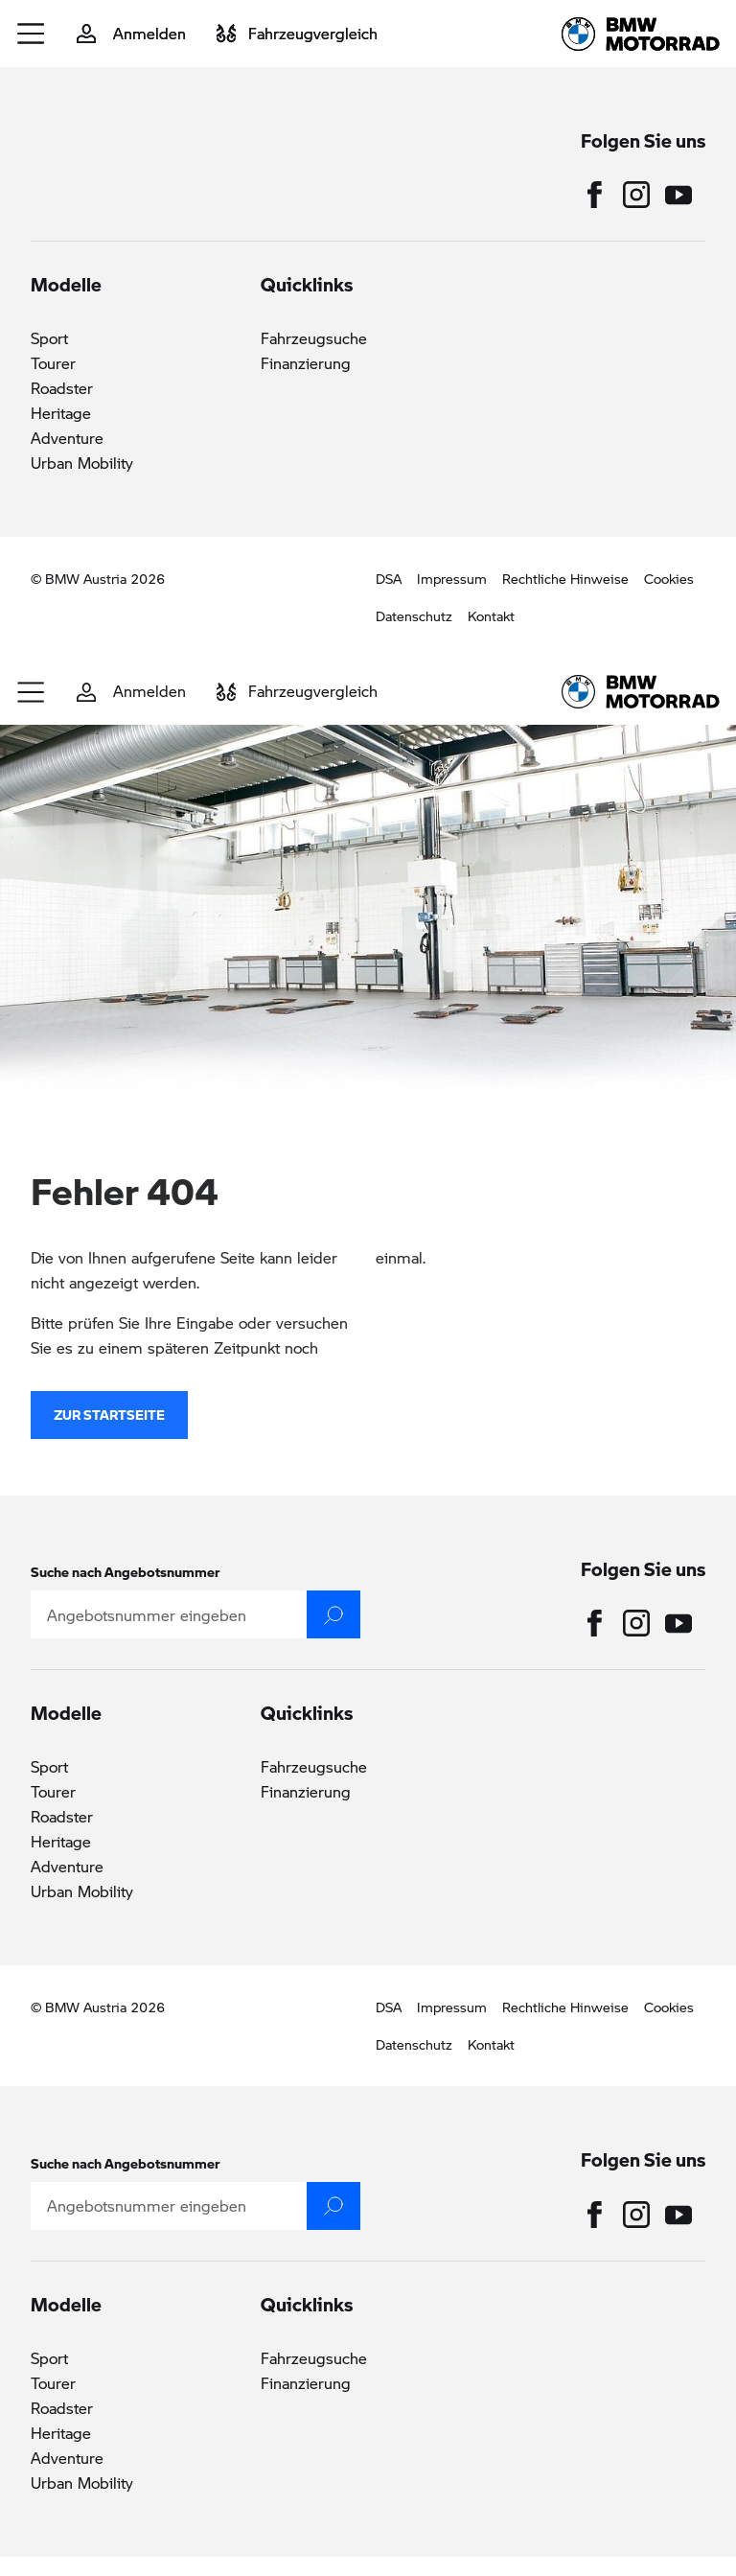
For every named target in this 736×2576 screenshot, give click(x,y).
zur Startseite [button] (109, 1434)
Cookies (669, 578)
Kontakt (491, 615)
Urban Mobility (82, 463)
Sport (49, 338)
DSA (389, 578)
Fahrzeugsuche (314, 338)
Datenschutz (414, 615)
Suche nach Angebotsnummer (125, 1571)
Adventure (67, 438)
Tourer (53, 363)
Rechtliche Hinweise (565, 578)
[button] (31, 33)
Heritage (61, 413)
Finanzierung (306, 363)
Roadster (62, 388)
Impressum (452, 578)
